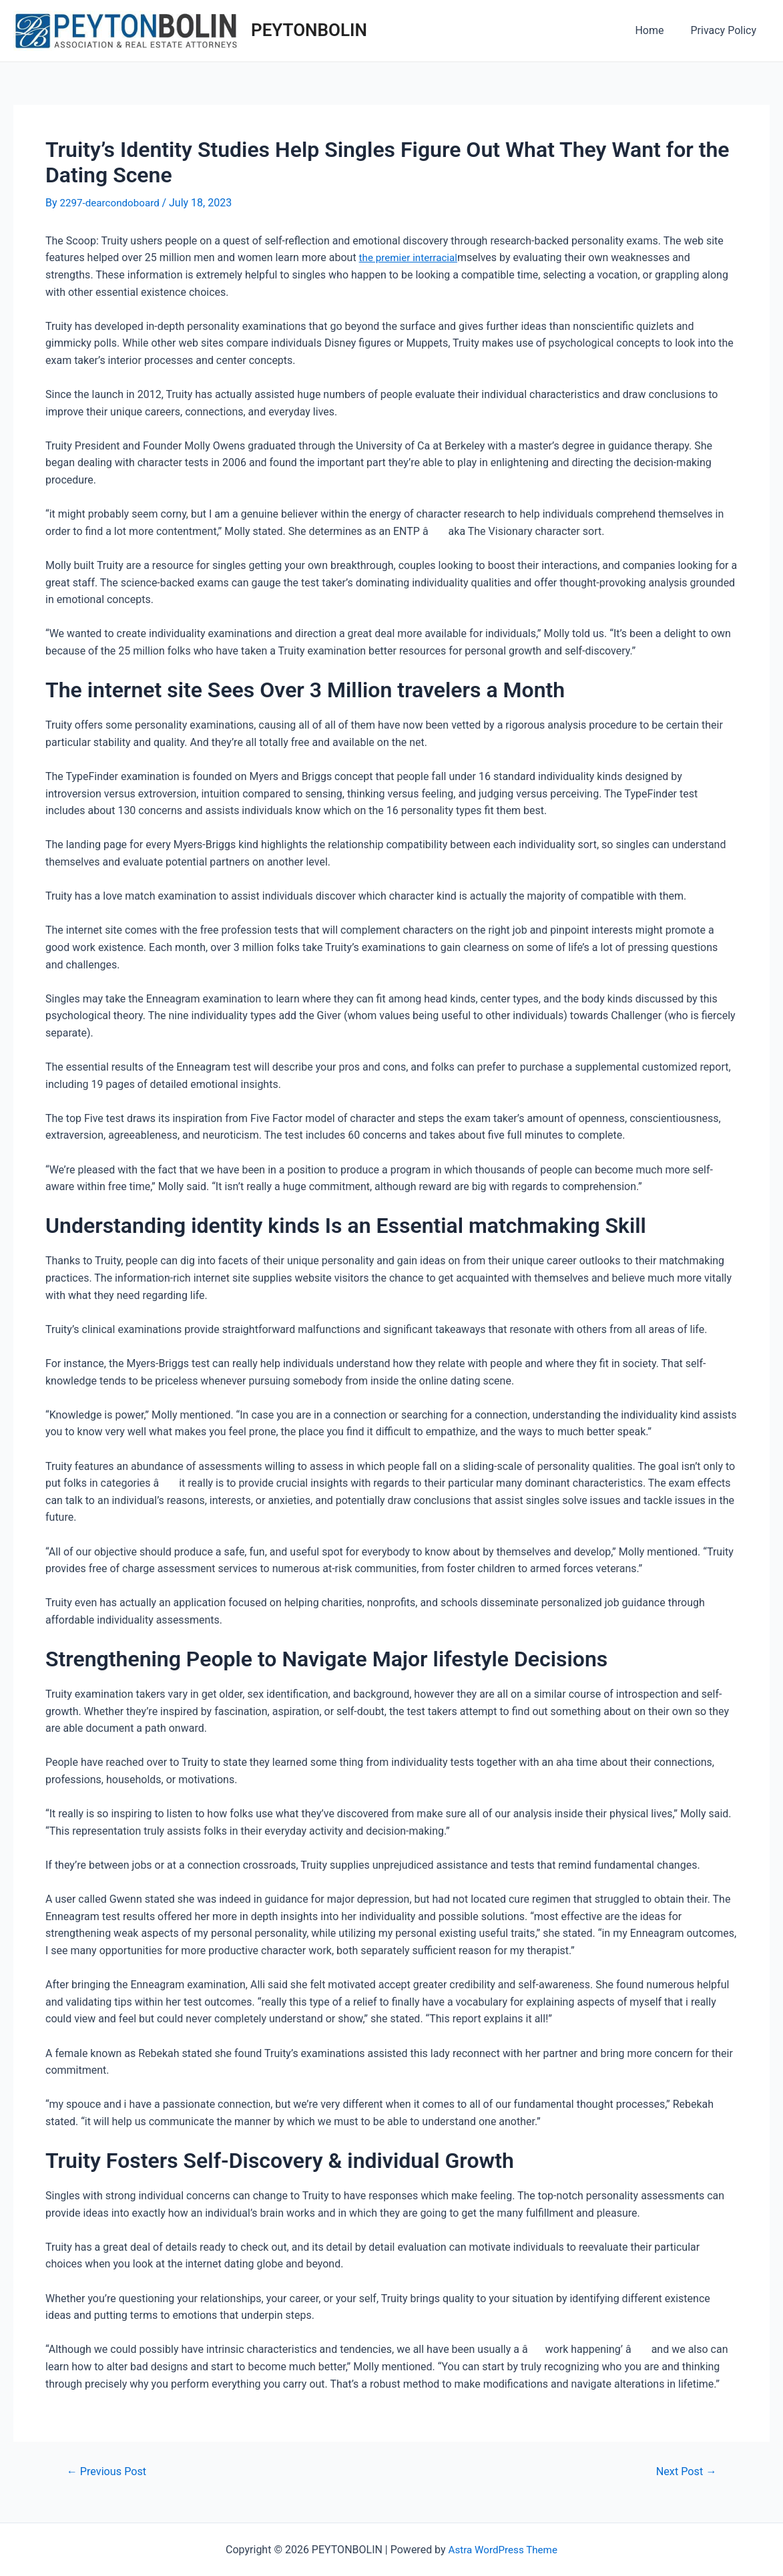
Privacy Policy (727, 30)
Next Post (684, 2470)
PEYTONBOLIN (309, 30)
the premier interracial (411, 257)
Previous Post (109, 2470)
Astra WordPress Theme (502, 2549)
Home (657, 30)
